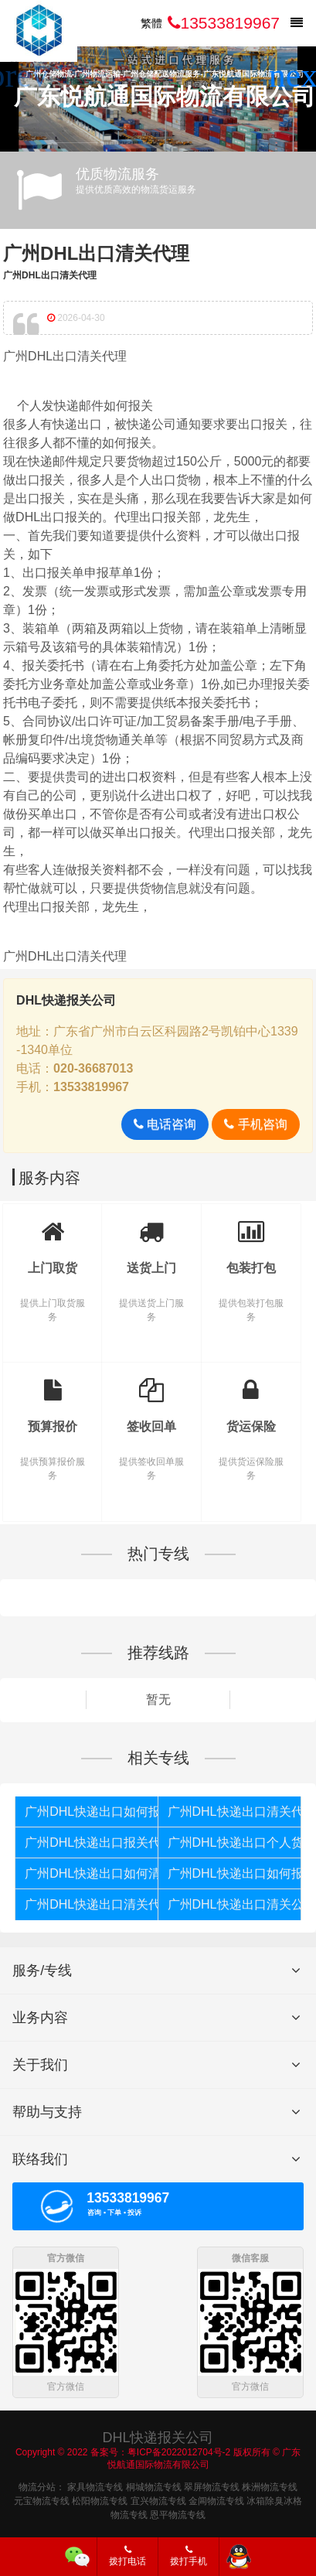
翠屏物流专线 (212, 2485)
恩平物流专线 (178, 2513)
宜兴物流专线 (158, 2499)
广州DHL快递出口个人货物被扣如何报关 (234, 1842)
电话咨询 (165, 1124)
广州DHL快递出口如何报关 (91, 1811)
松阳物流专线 (99, 2499)
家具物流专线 (95, 2485)
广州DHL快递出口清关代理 (91, 1904)
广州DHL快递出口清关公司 (234, 1904)
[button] (297, 76)
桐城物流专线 (154, 2485)
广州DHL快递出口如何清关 (91, 1873)
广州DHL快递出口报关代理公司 (91, 1842)
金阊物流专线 (216, 2499)
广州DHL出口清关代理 (96, 253)
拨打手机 (188, 2556)
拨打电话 (127, 2556)
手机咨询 (255, 1124)
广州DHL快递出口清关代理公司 (234, 1811)
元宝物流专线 (42, 2499)
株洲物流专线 (269, 2485)
